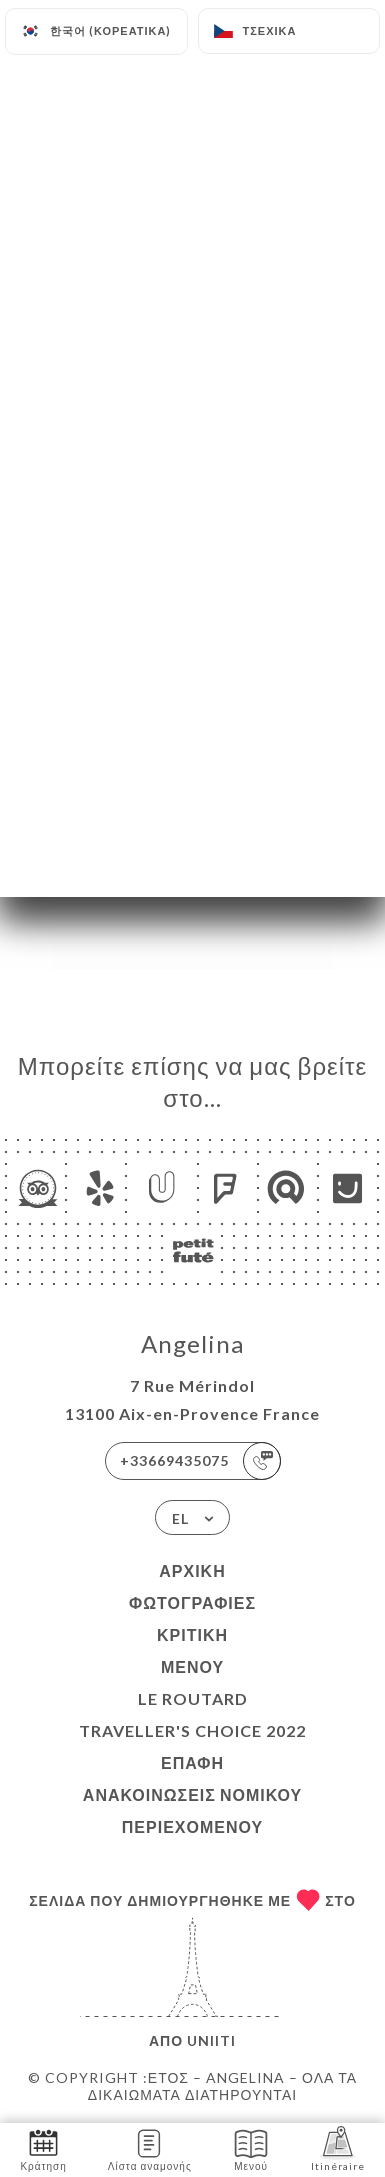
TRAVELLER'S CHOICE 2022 (192, 1730)
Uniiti (211, 2040)
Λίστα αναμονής (150, 2148)
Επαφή (192, 1762)
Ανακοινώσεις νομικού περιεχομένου (192, 1810)
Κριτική (192, 1634)
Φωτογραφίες (192, 1602)
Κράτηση (43, 2148)
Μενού (192, 1666)
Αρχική (192, 1570)
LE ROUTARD (193, 1698)
